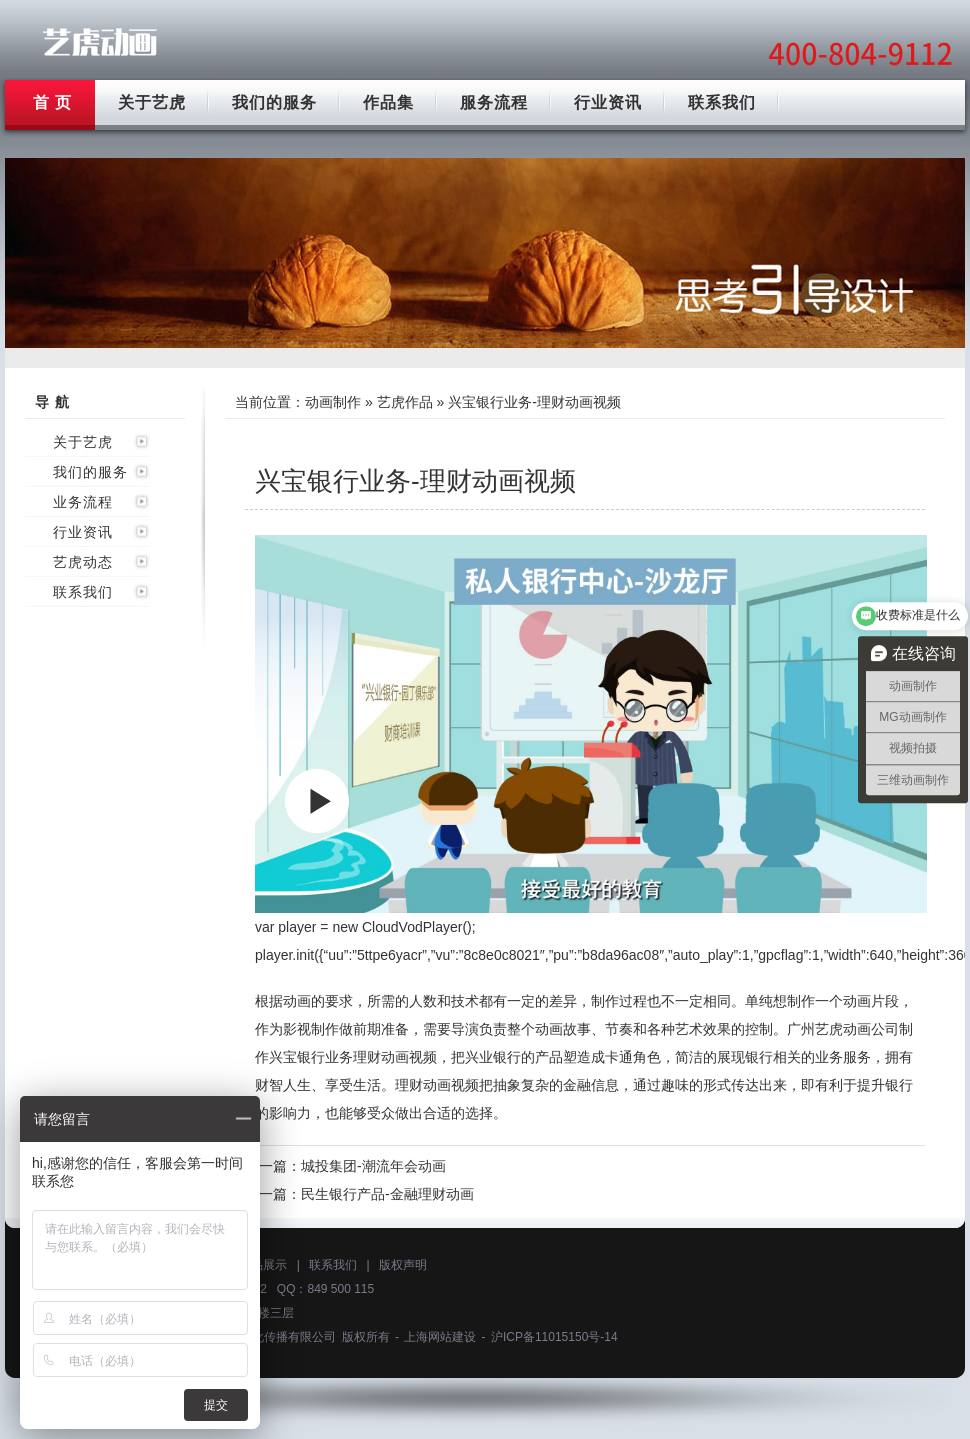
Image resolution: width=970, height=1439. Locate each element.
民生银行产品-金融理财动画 (387, 1194)
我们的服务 (274, 102)
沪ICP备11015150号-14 (554, 1337)
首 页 (52, 102)
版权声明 (403, 1265)
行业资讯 (608, 102)
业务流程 (83, 502)
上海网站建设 (440, 1337)
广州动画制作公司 (100, 42)
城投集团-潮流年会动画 (373, 1166)
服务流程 (494, 102)
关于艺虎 (152, 102)
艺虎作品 (405, 402)
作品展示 (263, 1265)
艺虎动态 (83, 562)
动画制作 (333, 402)
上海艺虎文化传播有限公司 (264, 1337)
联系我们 (722, 102)
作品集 (388, 102)
